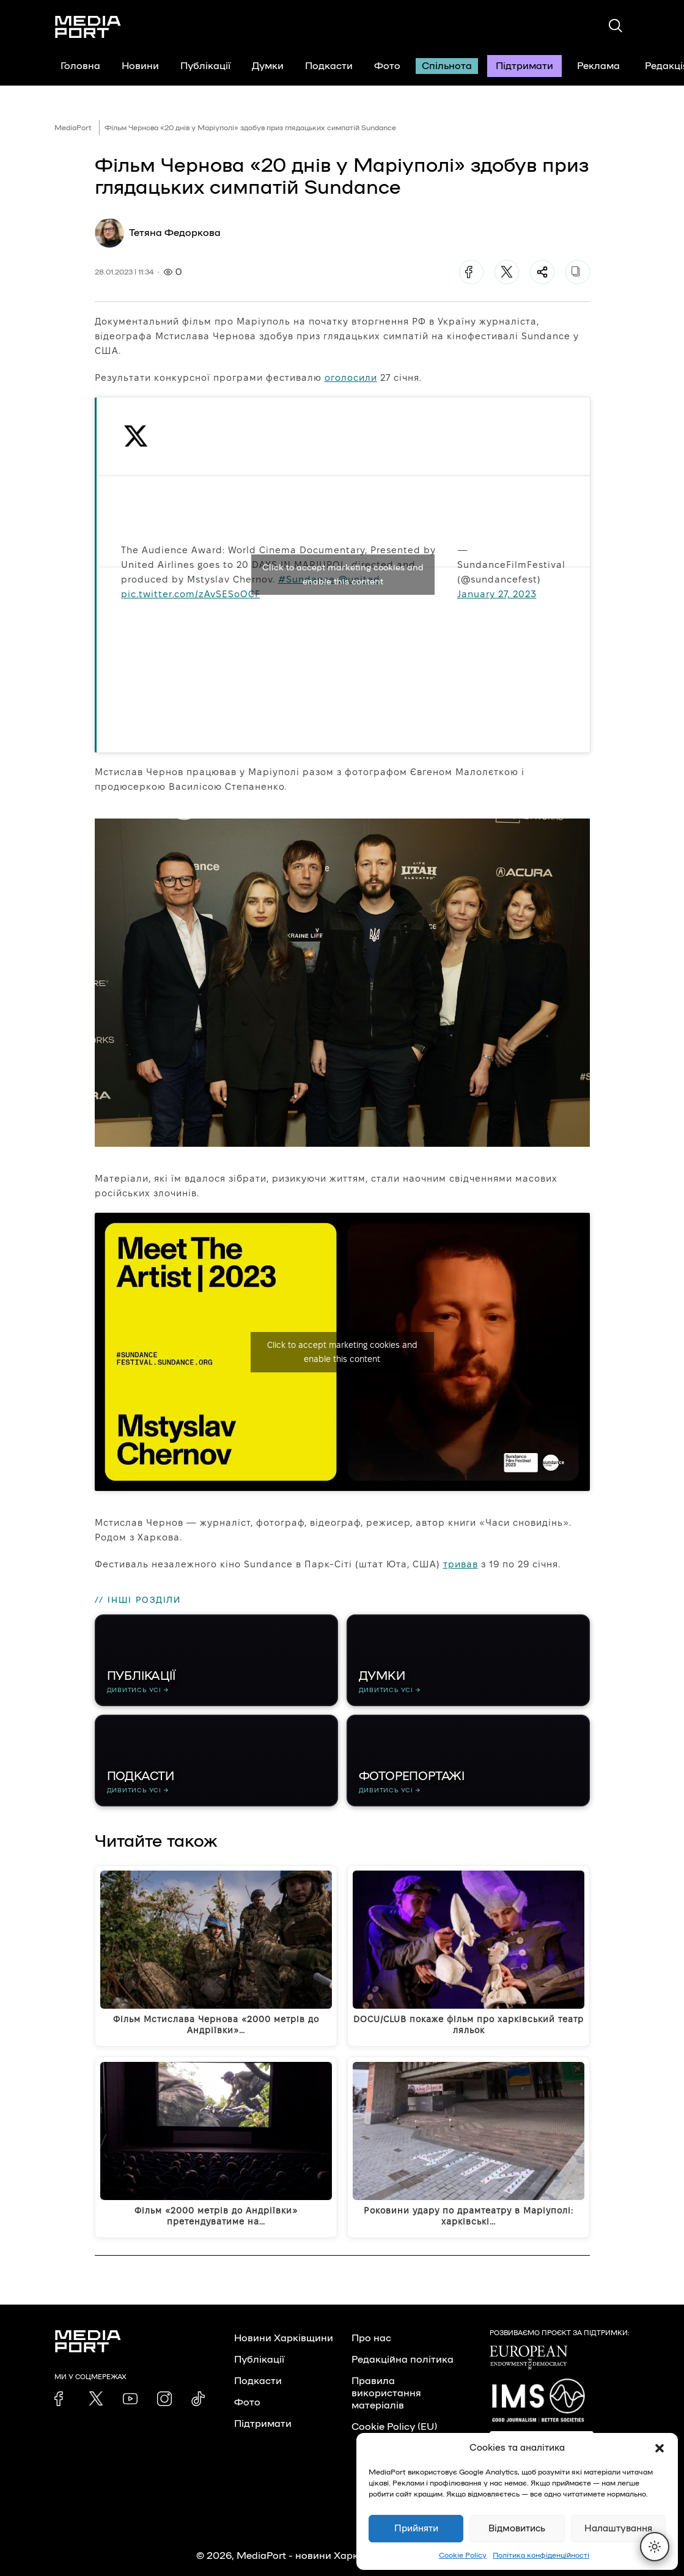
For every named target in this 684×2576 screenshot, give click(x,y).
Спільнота (447, 66)
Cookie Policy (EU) (394, 2427)
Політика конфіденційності (541, 2555)
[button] (659, 2448)
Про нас (371, 2338)
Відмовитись (516, 2528)
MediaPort (73, 127)
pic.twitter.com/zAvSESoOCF (190, 594)
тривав (460, 1564)
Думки (268, 66)
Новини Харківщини (283, 2338)
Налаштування (618, 2528)
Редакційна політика (402, 2359)
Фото (387, 66)
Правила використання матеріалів (386, 2393)
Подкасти (329, 66)
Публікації (205, 66)
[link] (61, 2398)
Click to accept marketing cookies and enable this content (343, 575)
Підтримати (524, 66)
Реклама (598, 66)
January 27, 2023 (497, 594)
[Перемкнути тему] (654, 2546)
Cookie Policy (463, 2555)
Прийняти (416, 2528)
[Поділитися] (542, 272)
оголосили (351, 377)
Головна (80, 66)
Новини (140, 66)
